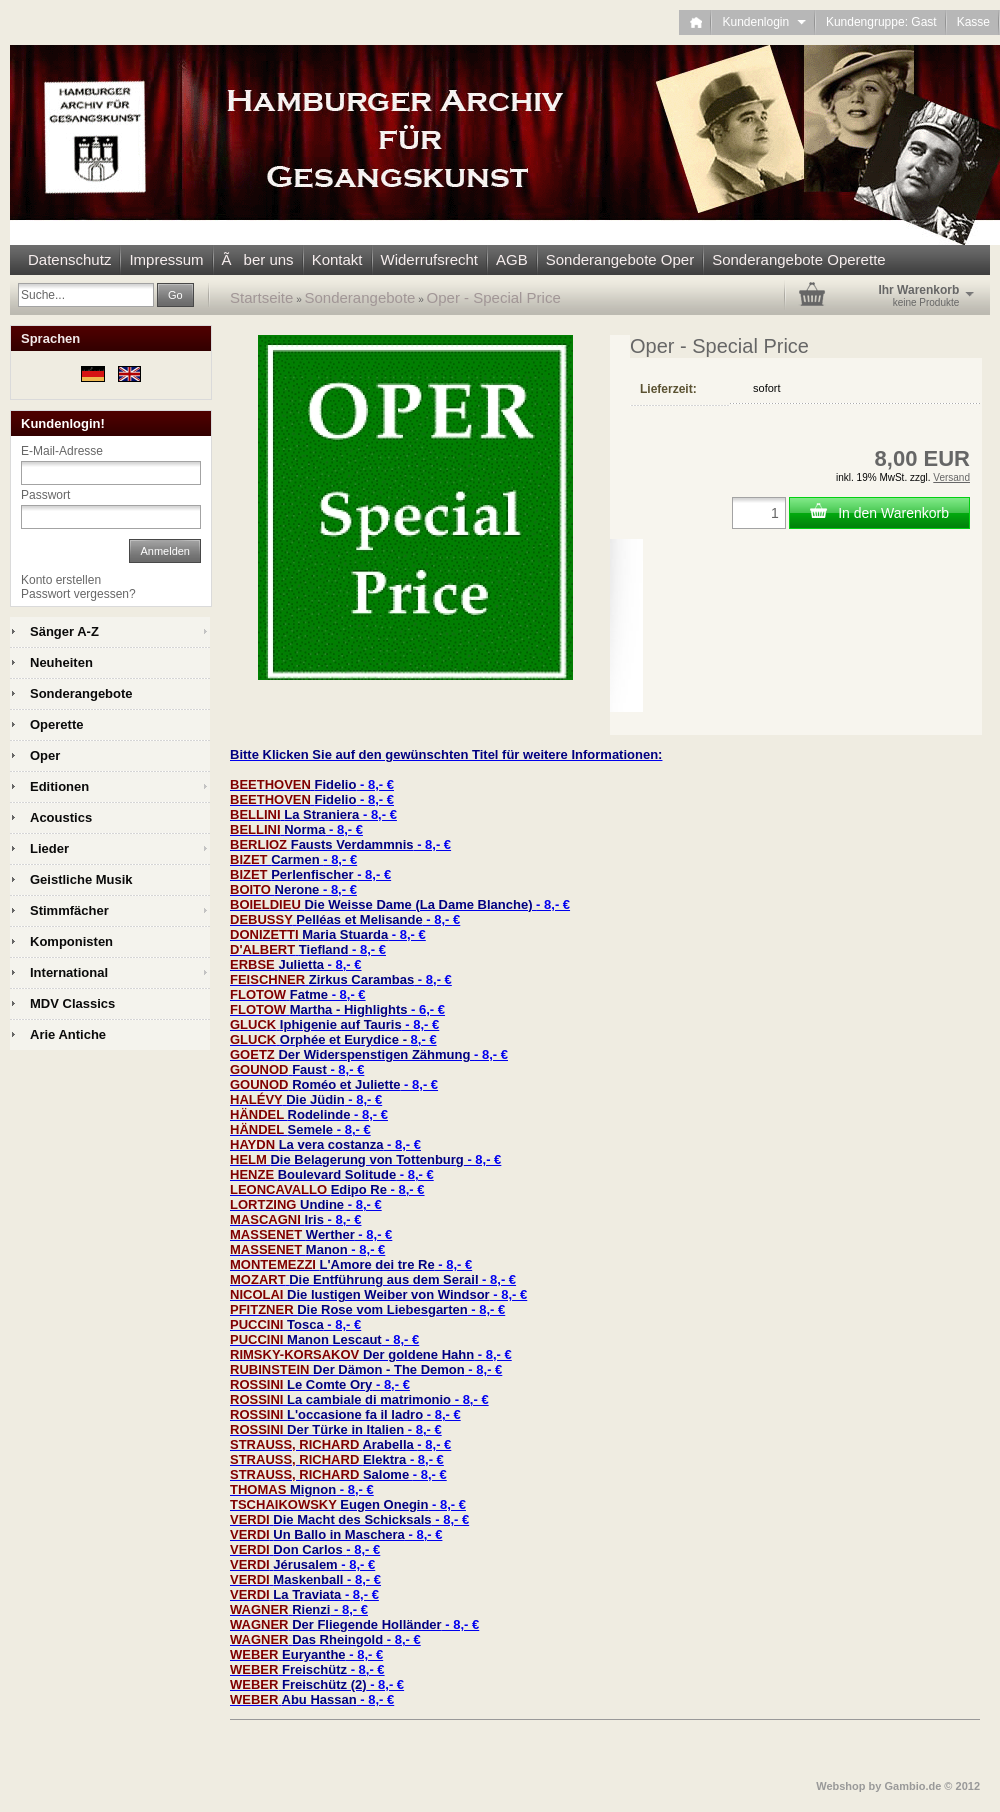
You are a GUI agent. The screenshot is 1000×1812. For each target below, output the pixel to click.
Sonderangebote (360, 297)
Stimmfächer (69, 910)
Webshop (840, 1786)
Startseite (261, 297)
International (69, 972)
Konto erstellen (61, 580)
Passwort (45, 495)
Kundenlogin (763, 22)
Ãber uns (258, 259)
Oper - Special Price (494, 297)
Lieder (49, 848)
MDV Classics (72, 1003)
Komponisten (71, 941)
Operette (56, 724)
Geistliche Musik (81, 879)
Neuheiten (61, 662)
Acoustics (61, 817)
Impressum (166, 259)
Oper (45, 755)
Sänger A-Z (64, 631)
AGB (512, 259)
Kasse (973, 22)
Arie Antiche (68, 1034)
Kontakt (337, 259)
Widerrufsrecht (430, 259)
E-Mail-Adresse (62, 451)
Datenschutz (69, 259)
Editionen (59, 786)
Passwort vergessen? (78, 594)
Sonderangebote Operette (798, 259)
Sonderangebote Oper (620, 259)
